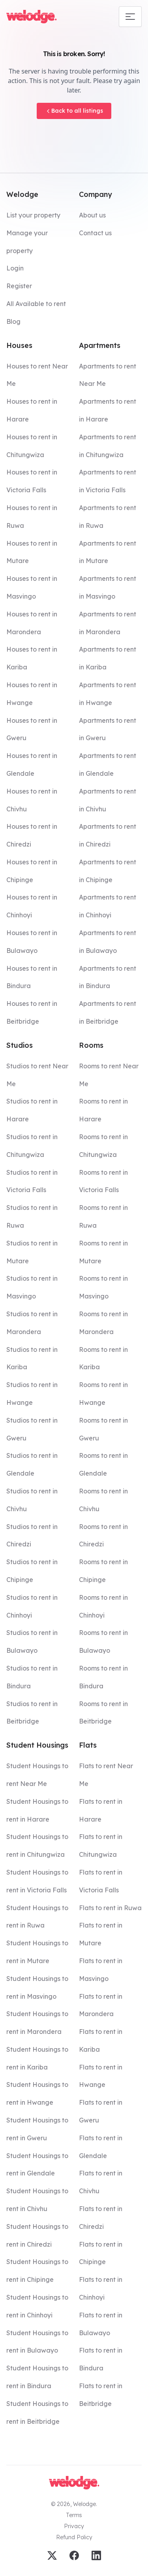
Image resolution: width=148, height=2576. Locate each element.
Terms (74, 2515)
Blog (13, 321)
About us (92, 215)
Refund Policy (74, 2537)
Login (15, 268)
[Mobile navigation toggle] (130, 16)
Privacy (74, 2526)
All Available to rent (36, 304)
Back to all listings (74, 110)
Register (19, 286)
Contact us (95, 233)
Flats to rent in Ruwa (110, 1908)
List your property (33, 215)
